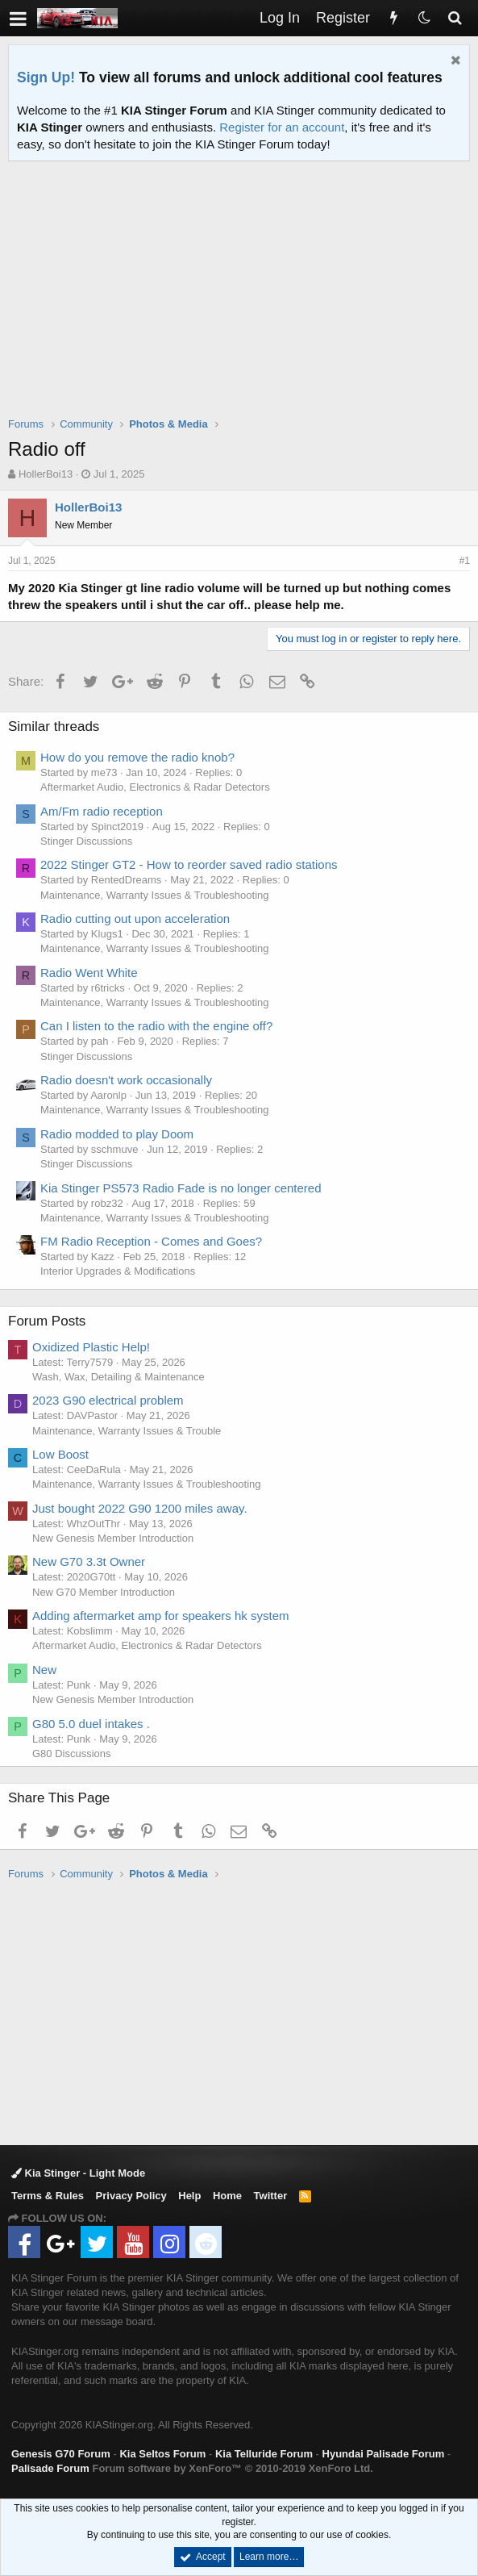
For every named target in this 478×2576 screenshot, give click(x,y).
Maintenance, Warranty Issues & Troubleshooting (154, 895)
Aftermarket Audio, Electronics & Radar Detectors (155, 787)
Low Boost (60, 1454)
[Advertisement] (243, 299)
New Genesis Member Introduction (112, 1538)
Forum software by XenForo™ (232, 2468)
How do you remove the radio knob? (137, 757)
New (44, 1669)
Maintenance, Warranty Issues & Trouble (126, 1431)
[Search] (454, 18)
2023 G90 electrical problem (108, 1400)
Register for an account (281, 127)
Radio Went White (89, 972)
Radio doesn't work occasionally (126, 1080)
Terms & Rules (47, 2196)
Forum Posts (46, 1321)
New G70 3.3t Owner (88, 1561)
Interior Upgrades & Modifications (117, 1271)
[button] (18, 18)
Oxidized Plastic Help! (91, 1347)
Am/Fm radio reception (101, 811)
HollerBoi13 (46, 474)
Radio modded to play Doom (116, 1134)
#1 (464, 560)
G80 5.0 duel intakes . (91, 1724)
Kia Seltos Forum (162, 2454)
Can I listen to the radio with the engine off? (156, 1026)
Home (227, 2196)
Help (189, 2196)
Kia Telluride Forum (264, 2454)
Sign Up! (46, 77)
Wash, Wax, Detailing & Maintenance (118, 1377)
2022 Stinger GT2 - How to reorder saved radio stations (189, 864)
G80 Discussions (71, 1753)
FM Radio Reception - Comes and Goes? (151, 1241)
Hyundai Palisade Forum (383, 2454)
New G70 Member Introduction (103, 1592)
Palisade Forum (50, 2468)
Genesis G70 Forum (60, 2454)
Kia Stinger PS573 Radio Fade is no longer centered (181, 1188)
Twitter (271, 2196)
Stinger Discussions (86, 841)
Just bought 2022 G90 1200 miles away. (139, 1508)
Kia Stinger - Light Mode (78, 2173)
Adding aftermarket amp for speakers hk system (160, 1615)
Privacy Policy (131, 2196)
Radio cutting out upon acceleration (135, 918)
